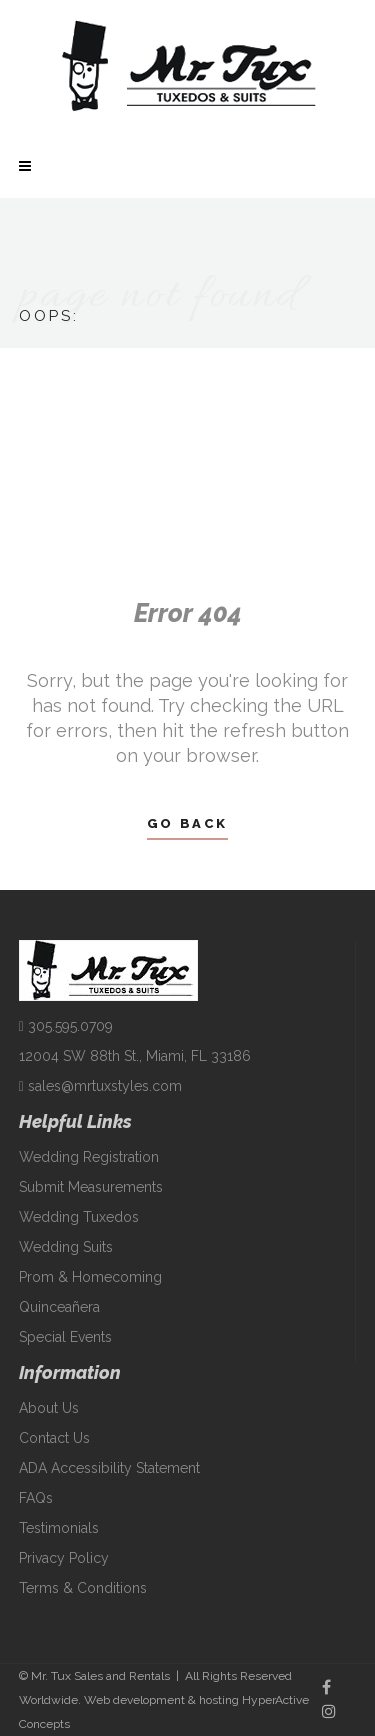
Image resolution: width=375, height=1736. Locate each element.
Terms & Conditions (83, 1588)
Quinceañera (59, 1307)
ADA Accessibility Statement (109, 1468)
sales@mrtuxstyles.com (100, 1086)
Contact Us (54, 1438)
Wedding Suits (66, 1247)
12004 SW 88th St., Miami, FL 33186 (135, 1056)
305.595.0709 (66, 1026)
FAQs (36, 1498)
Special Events (65, 1337)
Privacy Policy (64, 1558)
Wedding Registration (89, 1157)
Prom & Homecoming (90, 1277)
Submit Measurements (91, 1187)
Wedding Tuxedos (79, 1217)
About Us (49, 1408)
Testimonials (59, 1528)
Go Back (187, 823)
